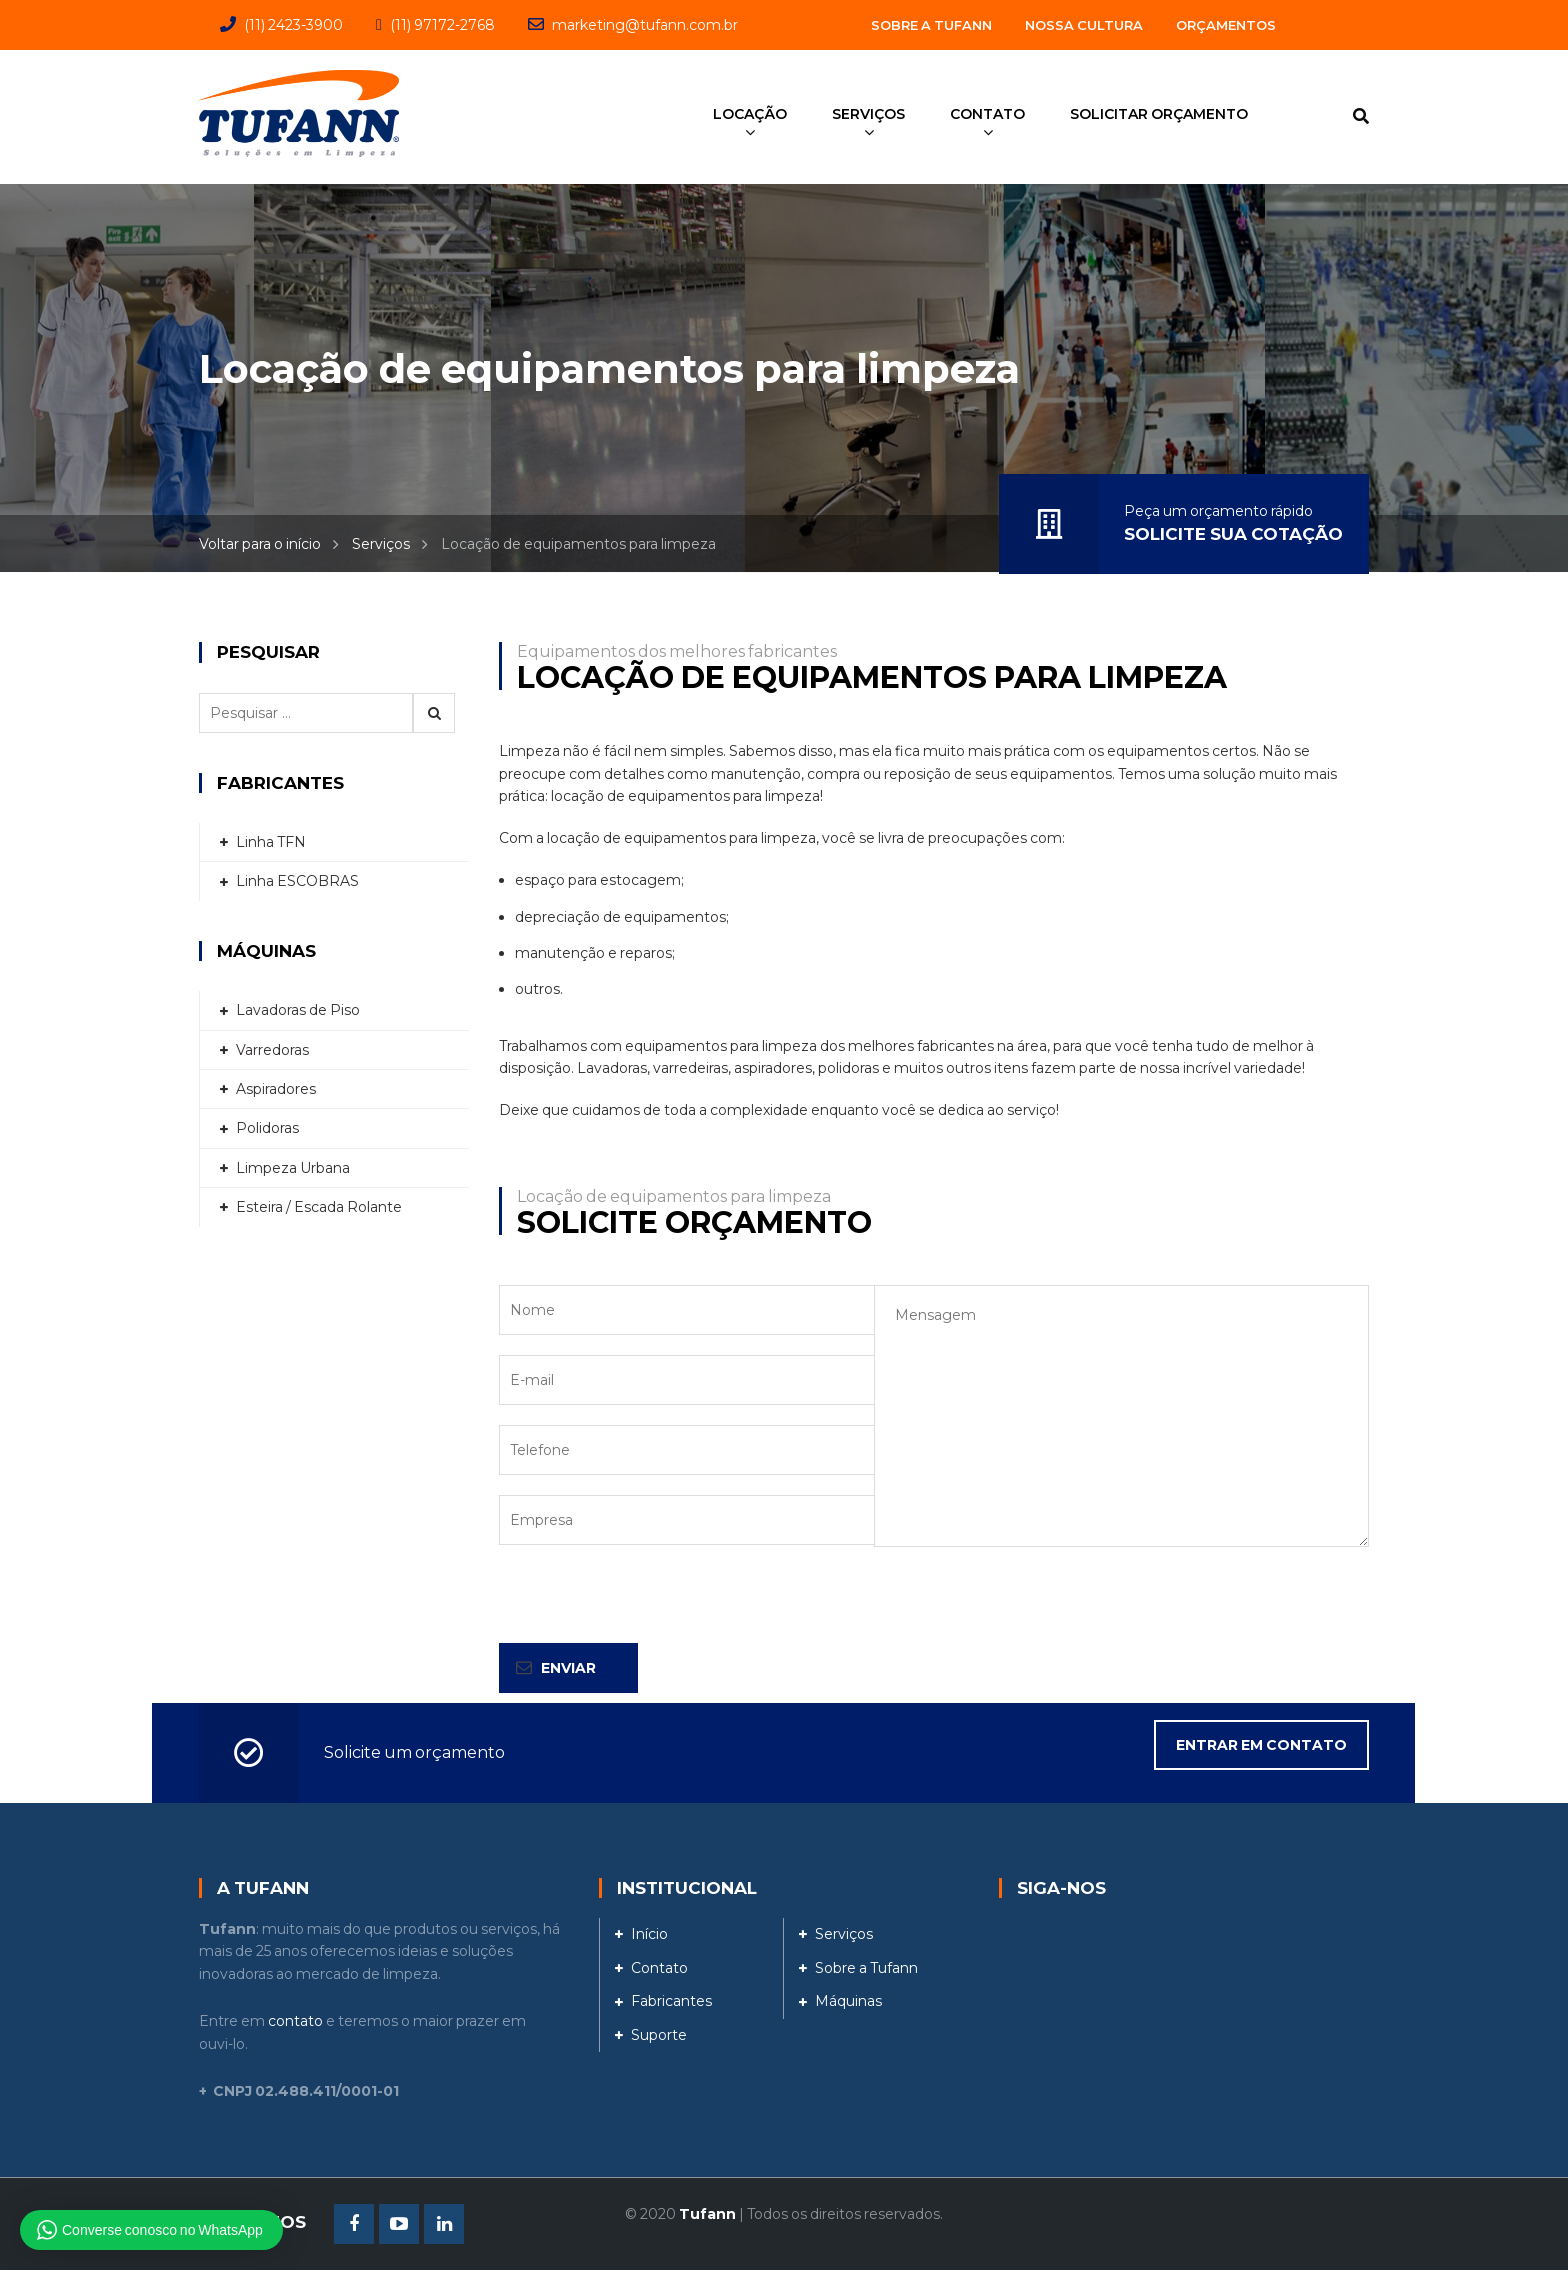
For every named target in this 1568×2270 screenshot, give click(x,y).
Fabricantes (671, 2001)
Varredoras (272, 1050)
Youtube (399, 2224)
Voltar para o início (260, 544)
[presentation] (651, 1604)
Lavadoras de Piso (298, 1010)
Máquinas (848, 2001)
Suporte (659, 2035)
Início (649, 1934)
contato (295, 2021)
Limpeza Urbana (293, 1168)
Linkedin (444, 2224)
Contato (659, 1968)
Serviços (381, 544)
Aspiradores (276, 1089)
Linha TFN (271, 842)
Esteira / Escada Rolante (319, 1207)
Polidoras (267, 1128)
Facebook (354, 2224)
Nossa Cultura (1084, 25)
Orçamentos (1226, 25)
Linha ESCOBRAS (297, 881)
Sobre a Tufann (931, 25)
